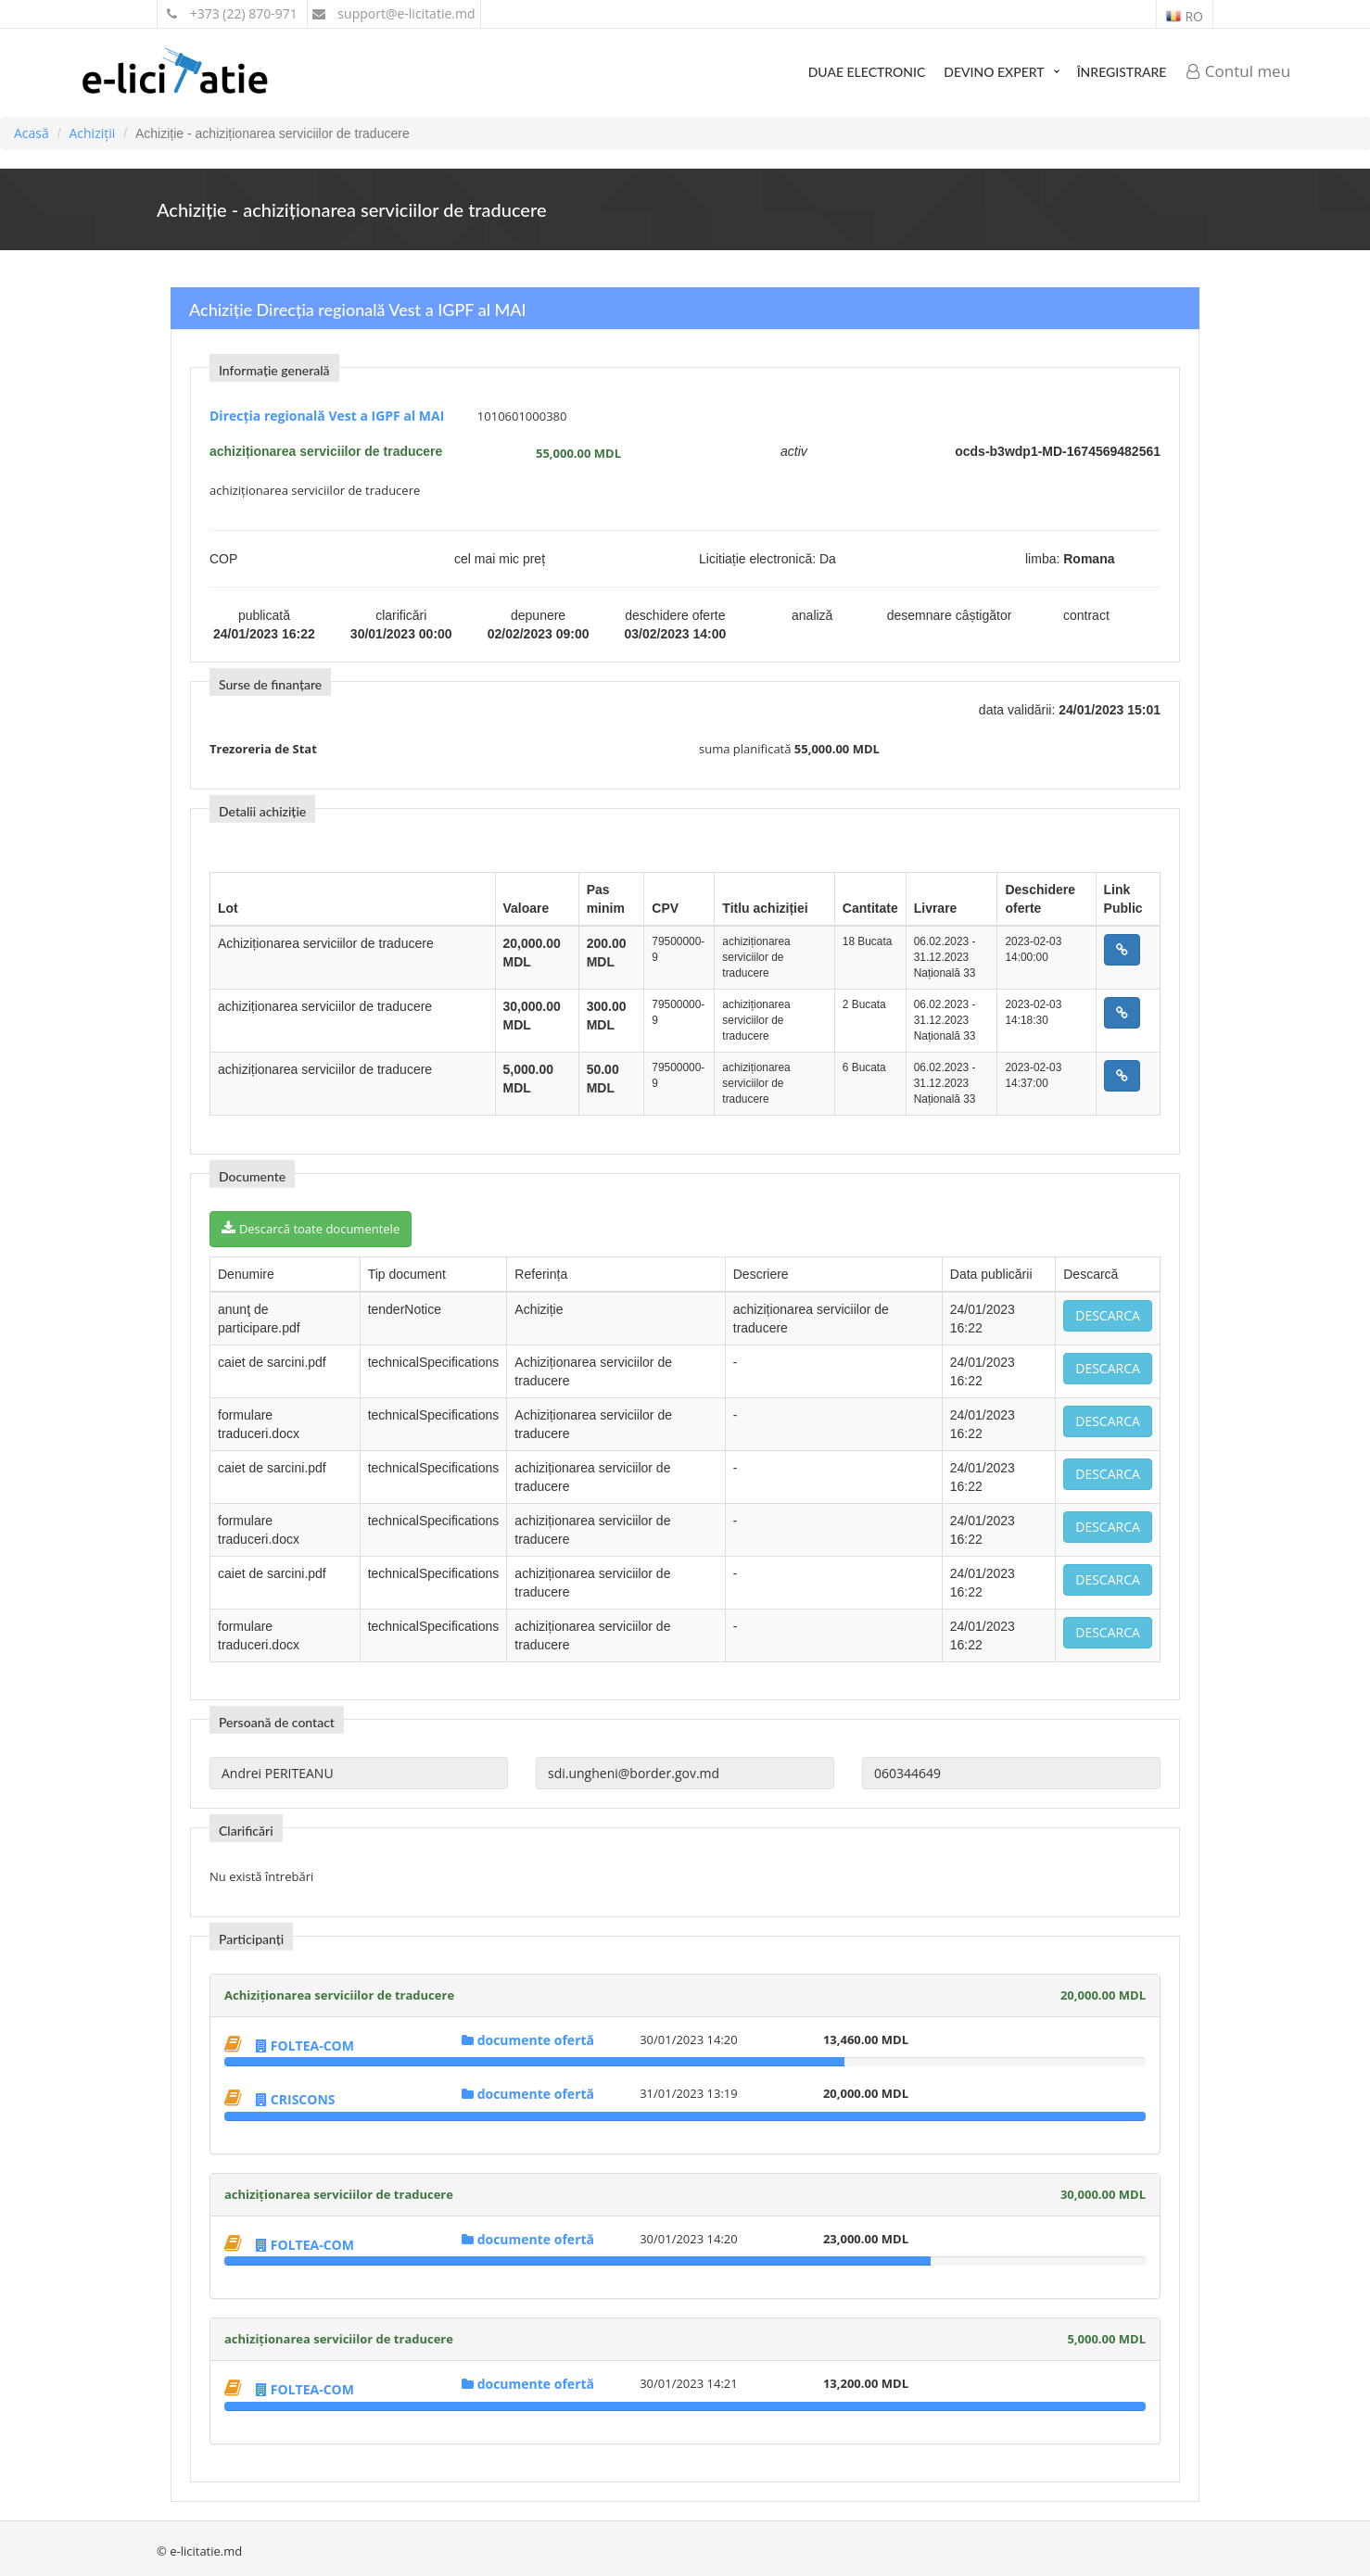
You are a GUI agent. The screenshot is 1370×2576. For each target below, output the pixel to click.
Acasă (31, 133)
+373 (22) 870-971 (232, 13)
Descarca (1107, 1315)
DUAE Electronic (867, 72)
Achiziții (92, 133)
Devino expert (994, 72)
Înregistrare (1122, 72)
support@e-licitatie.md (394, 13)
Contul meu (1238, 71)
